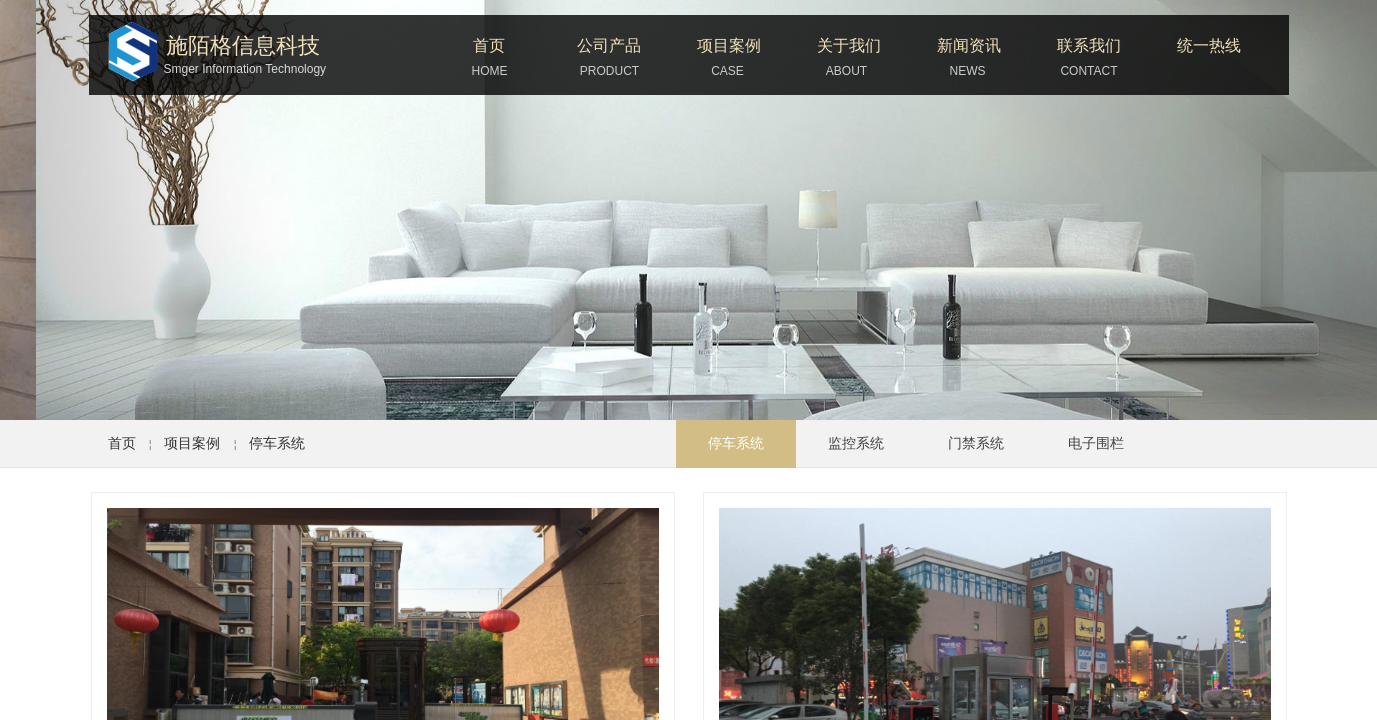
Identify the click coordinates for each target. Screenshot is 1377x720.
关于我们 (849, 45)
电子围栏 (1096, 443)
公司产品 (609, 45)
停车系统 (277, 443)
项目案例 (729, 45)
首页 (489, 45)
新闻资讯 (969, 45)
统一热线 (1209, 45)
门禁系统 (976, 443)
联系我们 (1089, 45)
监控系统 (856, 443)
